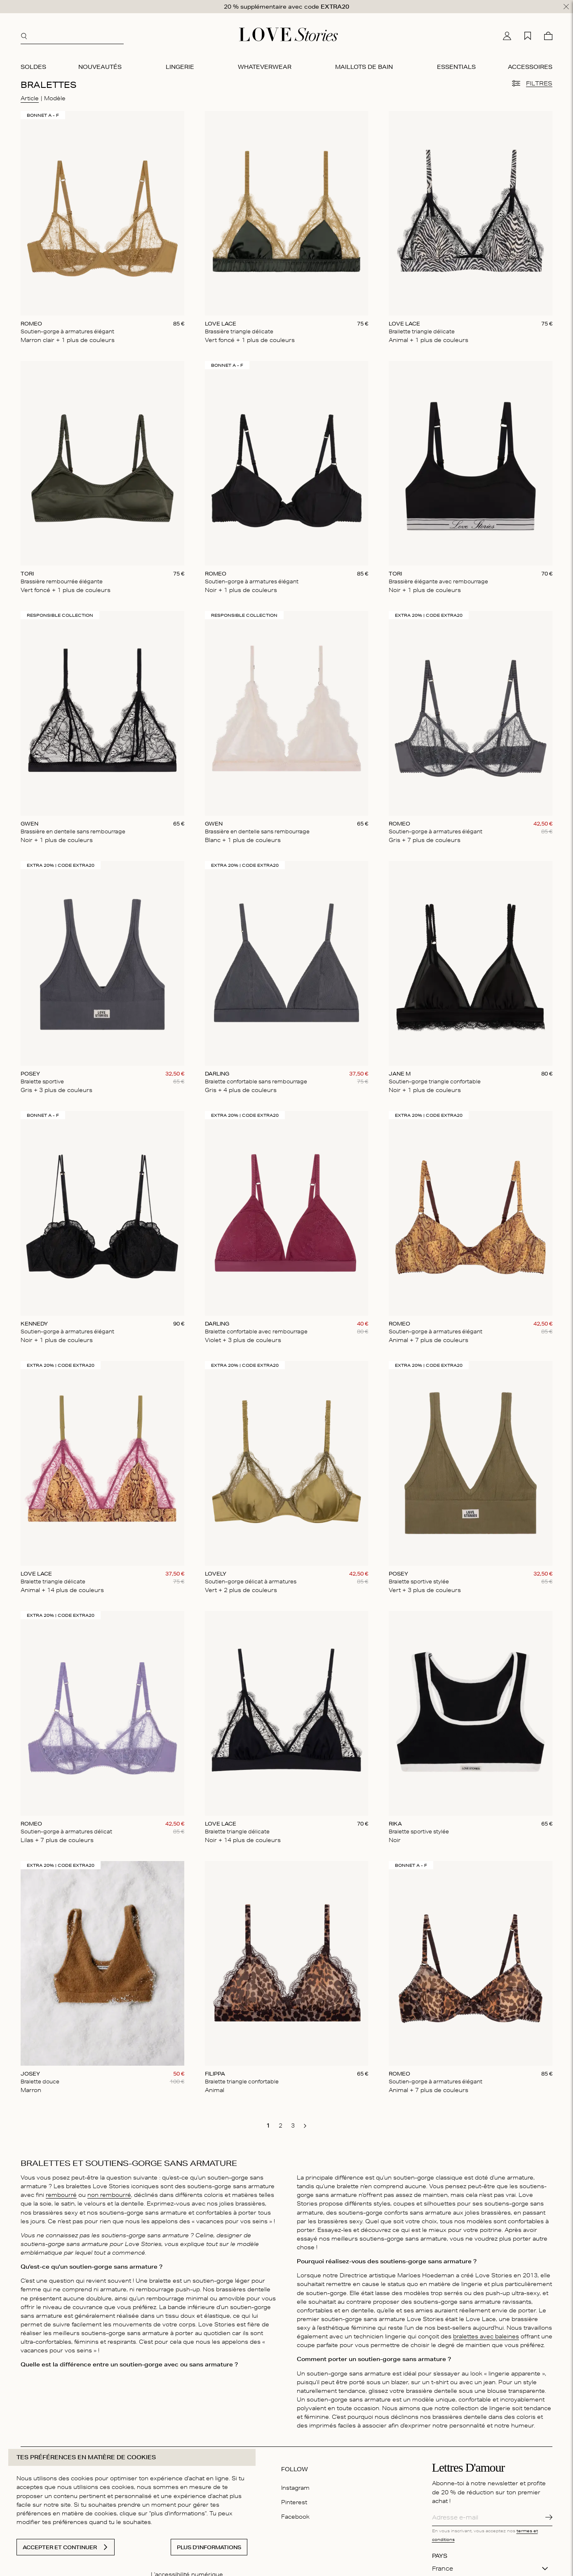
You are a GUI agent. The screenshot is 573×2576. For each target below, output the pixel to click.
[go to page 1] (268, 2122)
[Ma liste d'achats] (527, 32)
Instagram (295, 2484)
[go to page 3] (292, 2122)
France (442, 2565)
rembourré (61, 2191)
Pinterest (294, 2498)
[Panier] (548, 32)
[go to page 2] (280, 2122)
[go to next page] (305, 2122)
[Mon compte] (507, 32)
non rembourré (109, 2191)
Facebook (295, 2513)
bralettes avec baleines (486, 2333)
